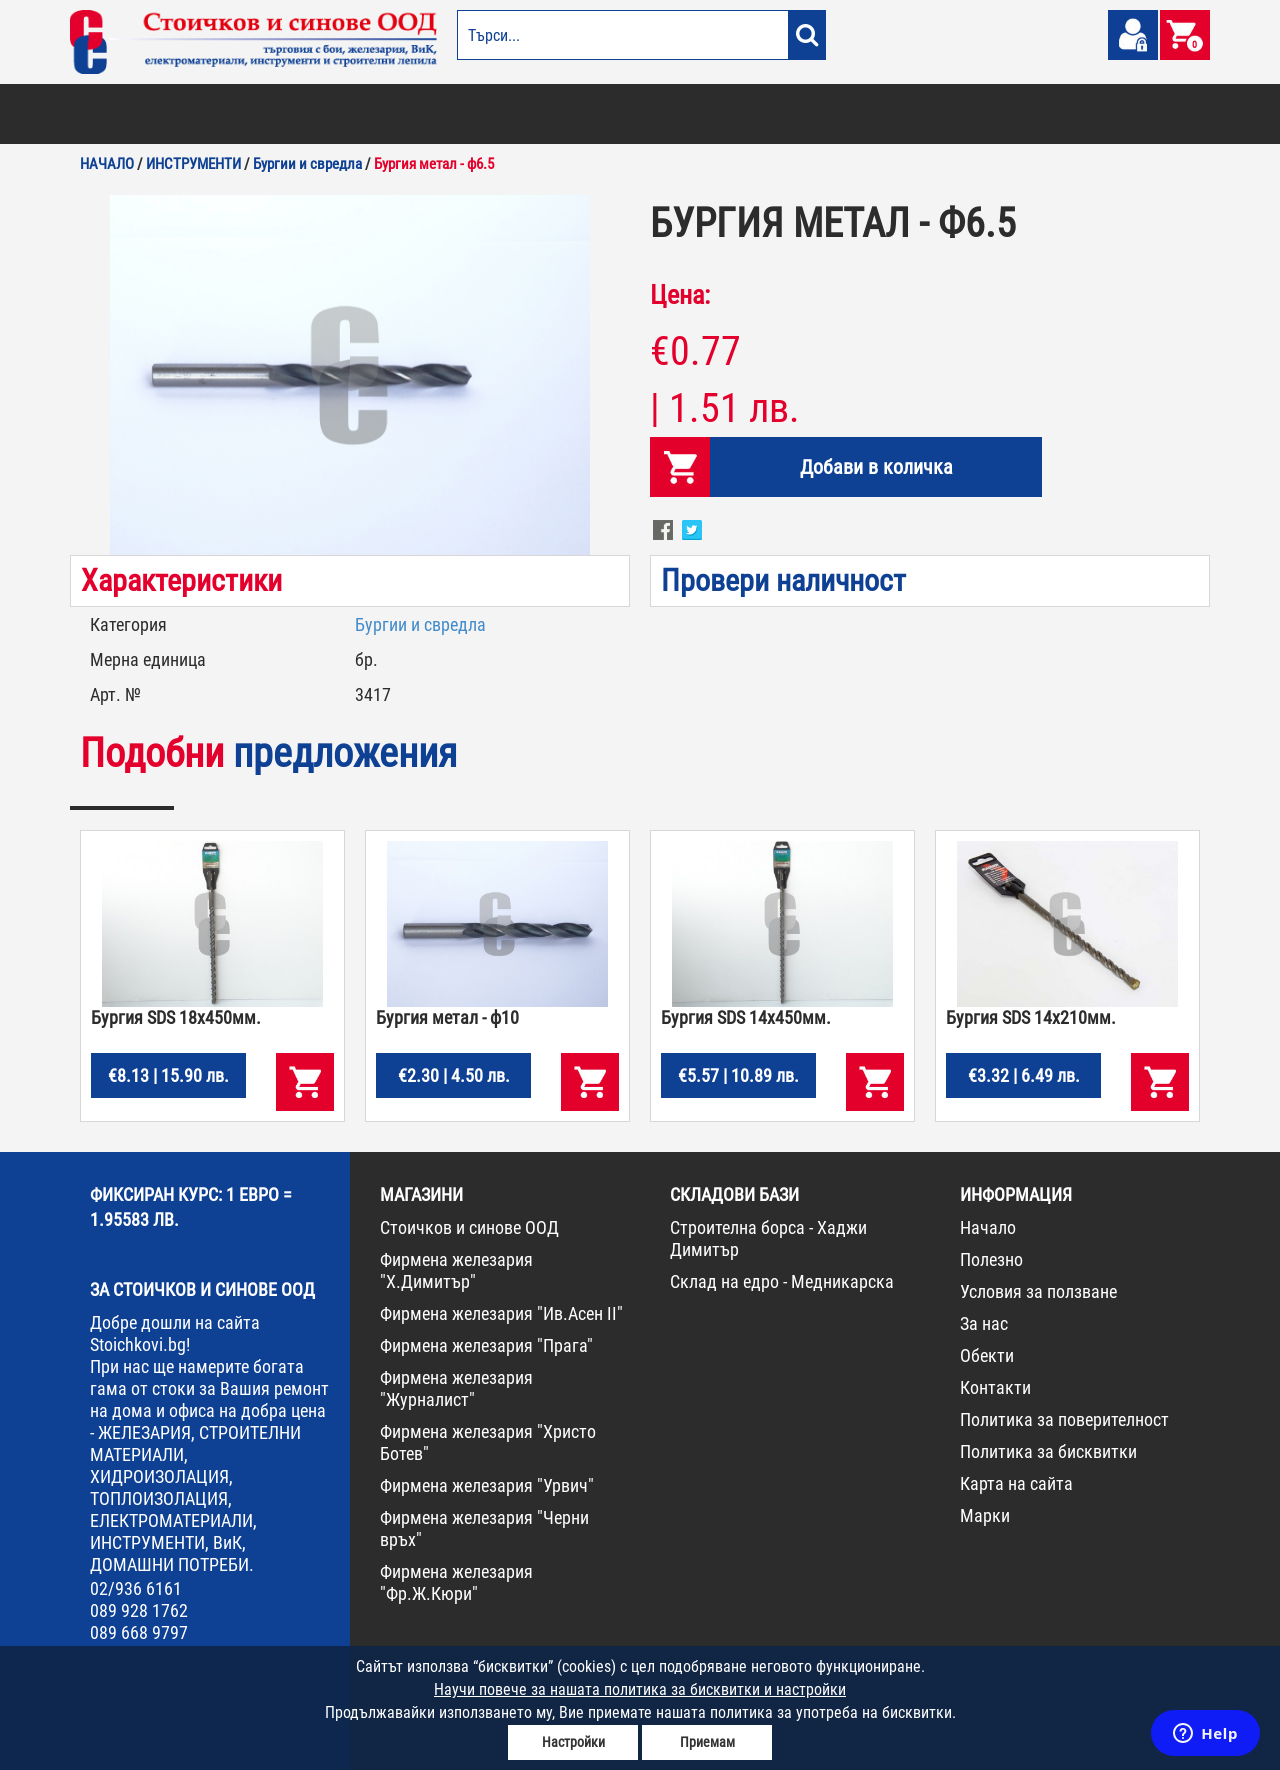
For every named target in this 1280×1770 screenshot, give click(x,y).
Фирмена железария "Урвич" (487, 1485)
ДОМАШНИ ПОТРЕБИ (546, 114)
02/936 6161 (136, 1588)
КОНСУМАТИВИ (948, 114)
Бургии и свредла (420, 624)
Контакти (995, 1387)
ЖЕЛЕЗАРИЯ (770, 114)
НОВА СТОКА (1035, 114)
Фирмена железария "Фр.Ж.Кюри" (456, 1582)
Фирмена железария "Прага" (486, 1345)
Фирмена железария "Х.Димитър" (456, 1270)
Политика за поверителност (1064, 1419)
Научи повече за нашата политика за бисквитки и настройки (640, 1689)
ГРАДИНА (454, 114)
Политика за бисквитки (1048, 1451)
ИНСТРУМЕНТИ (856, 114)
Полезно (991, 1259)
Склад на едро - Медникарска (782, 1281)
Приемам (707, 1742)
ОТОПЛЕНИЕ (199, 114)
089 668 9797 (139, 1632)
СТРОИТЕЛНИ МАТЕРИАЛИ (311, 114)
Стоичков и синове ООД (469, 1227)
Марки (985, 1515)
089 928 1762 (139, 1610)
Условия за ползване (1038, 1291)
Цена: (680, 295)
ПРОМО (1102, 114)
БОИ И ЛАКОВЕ (115, 114)
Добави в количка (876, 467)
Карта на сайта (1016, 1483)
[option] (350, 375)
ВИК (403, 114)
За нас (984, 1323)
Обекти (987, 1355)
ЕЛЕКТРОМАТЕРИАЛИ (669, 114)
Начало (988, 1227)
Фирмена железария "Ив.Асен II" (501, 1313)
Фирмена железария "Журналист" (456, 1388)
